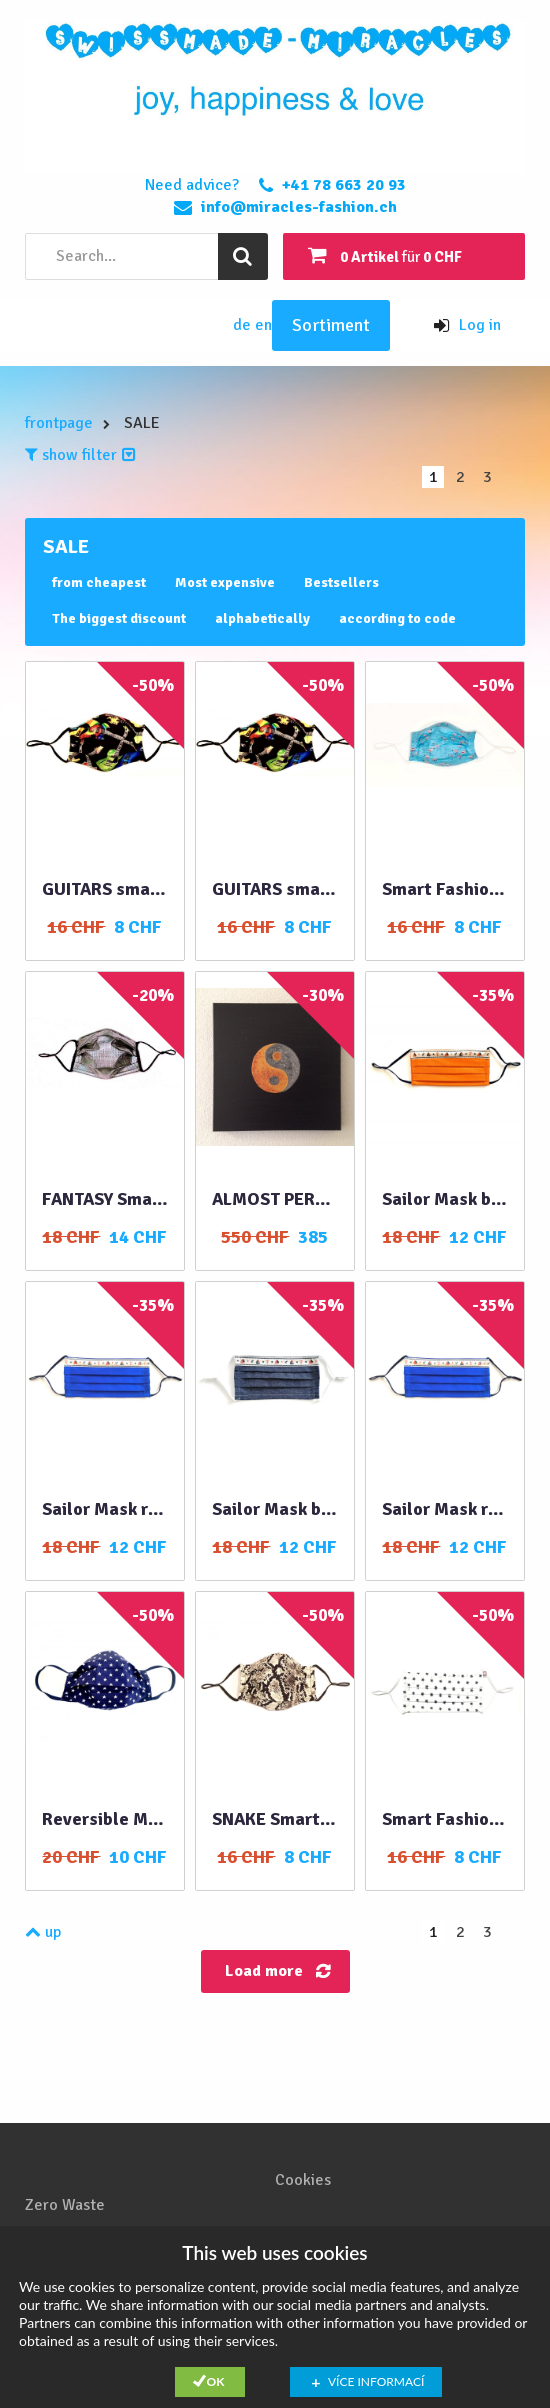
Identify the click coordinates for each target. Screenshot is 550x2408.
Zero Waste (65, 2205)
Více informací (376, 2381)
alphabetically (262, 618)
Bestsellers (341, 582)
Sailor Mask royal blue (105, 1509)
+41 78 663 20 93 (344, 185)
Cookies (303, 2180)
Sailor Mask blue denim (445, 1199)
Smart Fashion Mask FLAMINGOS (445, 889)
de (244, 325)
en (263, 325)
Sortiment (331, 325)
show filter (80, 455)
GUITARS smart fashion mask (275, 889)
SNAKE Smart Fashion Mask (275, 1819)
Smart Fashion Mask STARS (445, 1819)
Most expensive (225, 582)
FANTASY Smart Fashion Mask (105, 1199)
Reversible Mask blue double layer (105, 1819)
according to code (397, 618)
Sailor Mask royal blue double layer (445, 1509)
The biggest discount (119, 618)
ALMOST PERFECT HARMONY (275, 1199)
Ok (216, 2381)
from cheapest (99, 582)
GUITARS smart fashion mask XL (105, 889)
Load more (264, 1971)
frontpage (59, 423)
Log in (467, 325)
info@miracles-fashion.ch (299, 207)
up (43, 1932)
